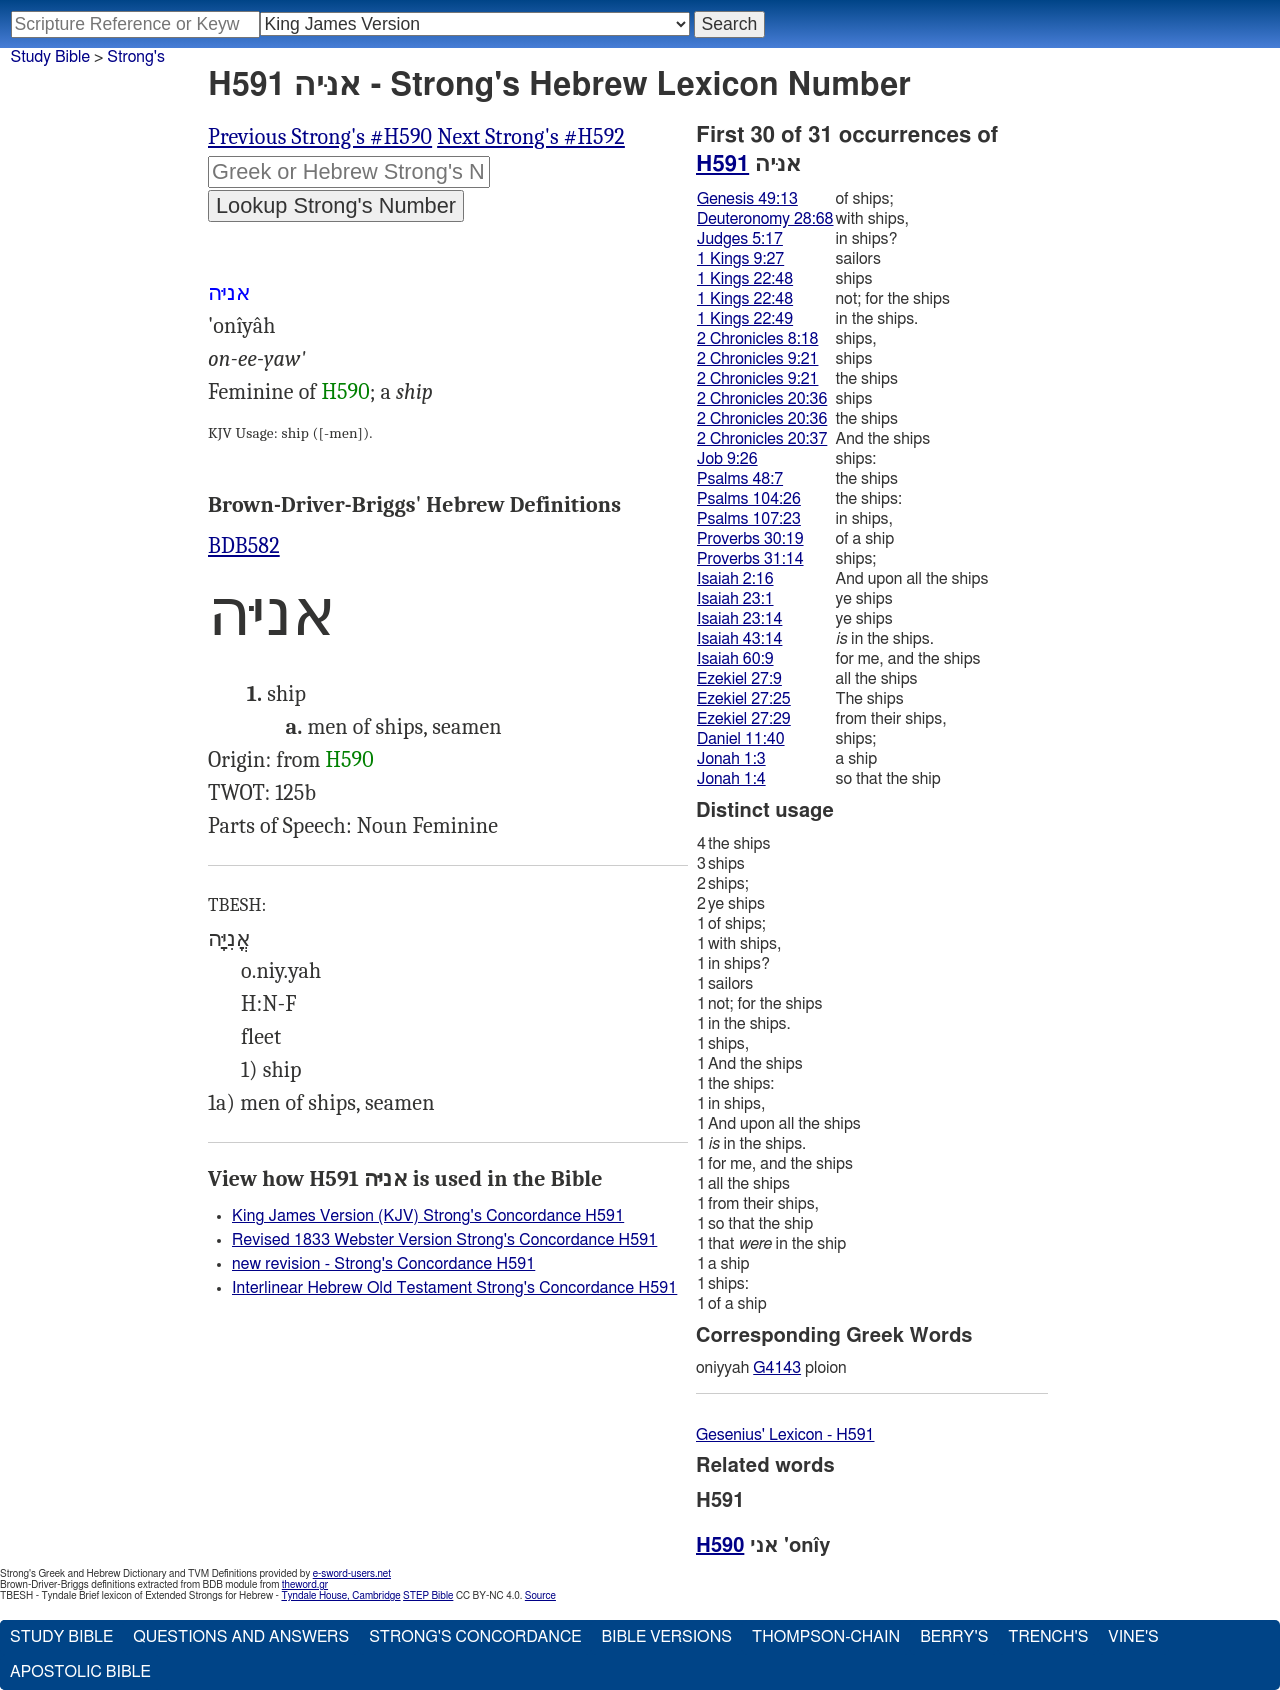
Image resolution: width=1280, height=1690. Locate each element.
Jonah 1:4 (731, 779)
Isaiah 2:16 (735, 579)
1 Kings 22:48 (745, 279)
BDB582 (244, 546)
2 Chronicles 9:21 (757, 359)
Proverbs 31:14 (750, 559)
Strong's (136, 57)
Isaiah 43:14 (739, 639)
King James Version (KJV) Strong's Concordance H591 (428, 1216)
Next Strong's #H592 (531, 137)
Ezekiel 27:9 (739, 679)
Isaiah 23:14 (739, 619)
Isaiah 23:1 (735, 599)
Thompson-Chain (826, 1637)
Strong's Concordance (475, 1637)
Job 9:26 (727, 459)
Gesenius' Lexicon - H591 (785, 1435)
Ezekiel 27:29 (744, 719)
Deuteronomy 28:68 (765, 219)
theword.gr (305, 1585)
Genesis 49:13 (747, 199)
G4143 (777, 1368)
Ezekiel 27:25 (744, 699)
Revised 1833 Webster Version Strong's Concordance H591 (444, 1240)
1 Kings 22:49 (745, 319)
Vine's (1133, 1637)
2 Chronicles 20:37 (762, 439)
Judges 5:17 (740, 239)
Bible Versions (666, 1637)
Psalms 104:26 (749, 499)
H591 (722, 164)
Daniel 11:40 (741, 739)
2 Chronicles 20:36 (762, 399)
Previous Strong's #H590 (320, 137)
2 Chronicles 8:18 (757, 339)
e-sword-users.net (352, 1574)
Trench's (1048, 1637)
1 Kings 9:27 (740, 259)
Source (540, 1596)
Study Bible (50, 57)
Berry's (954, 1637)
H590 (345, 392)
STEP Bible (428, 1596)
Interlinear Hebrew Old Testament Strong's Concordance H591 (454, 1288)
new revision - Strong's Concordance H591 (383, 1264)
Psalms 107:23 (749, 519)
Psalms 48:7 (740, 479)
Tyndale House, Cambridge (340, 1596)
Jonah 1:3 (731, 759)
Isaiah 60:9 (735, 659)
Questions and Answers (241, 1637)
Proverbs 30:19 (750, 539)
